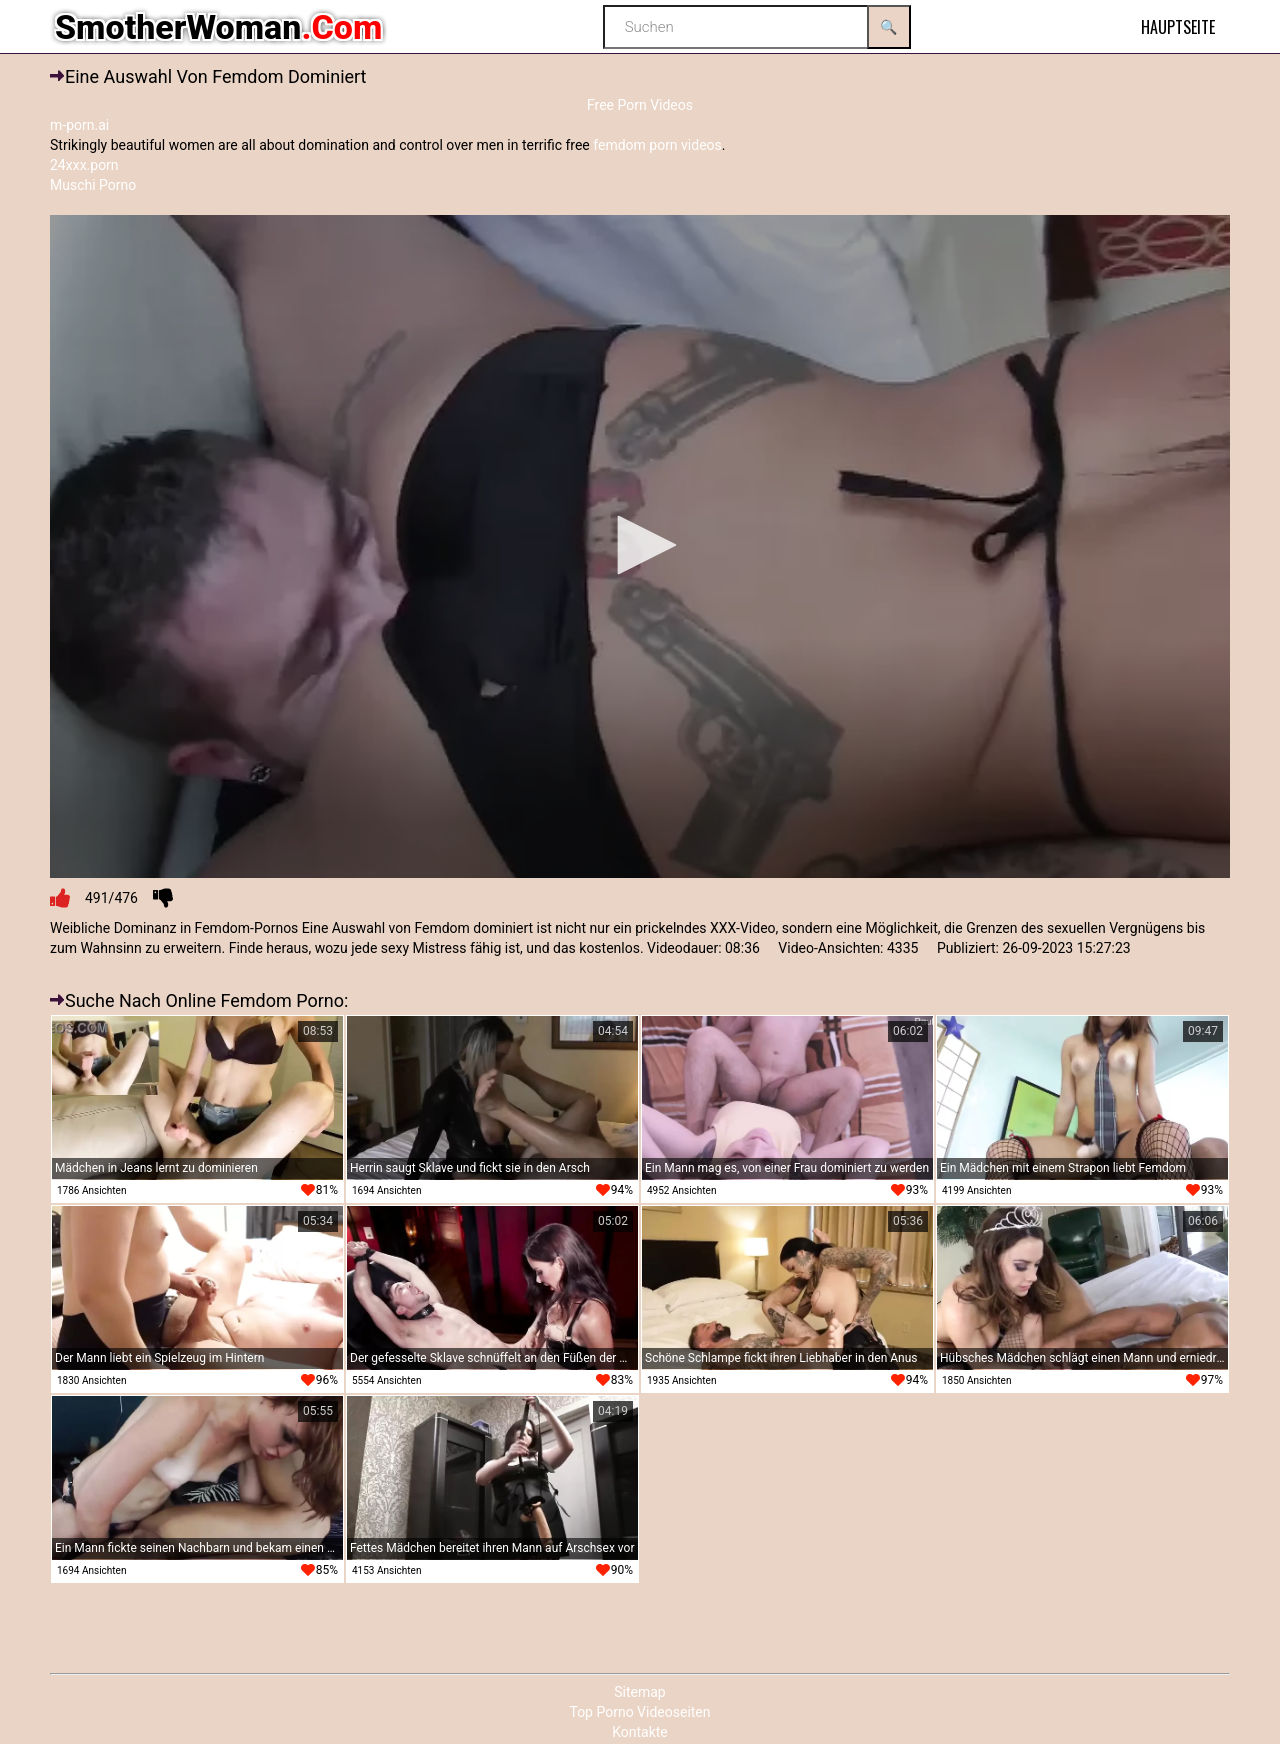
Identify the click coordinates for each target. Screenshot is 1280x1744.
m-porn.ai (79, 125)
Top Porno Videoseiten (639, 1712)
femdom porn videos (657, 145)
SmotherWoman (218, 27)
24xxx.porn (84, 165)
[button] (640, 545)
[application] (640, 547)
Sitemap (639, 1692)
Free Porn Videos (640, 105)
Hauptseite (1178, 27)
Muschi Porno (93, 185)
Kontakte (640, 1732)
